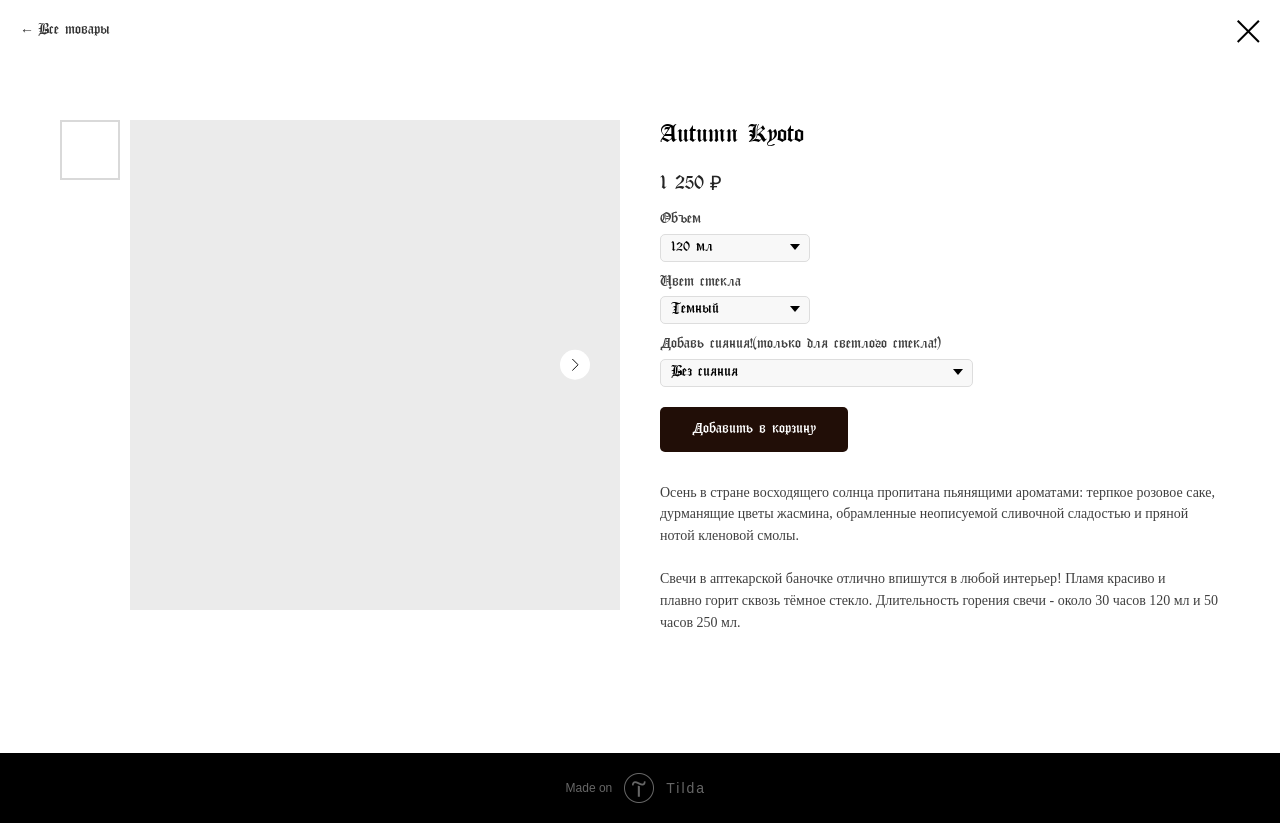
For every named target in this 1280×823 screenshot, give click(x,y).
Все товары (74, 30)
